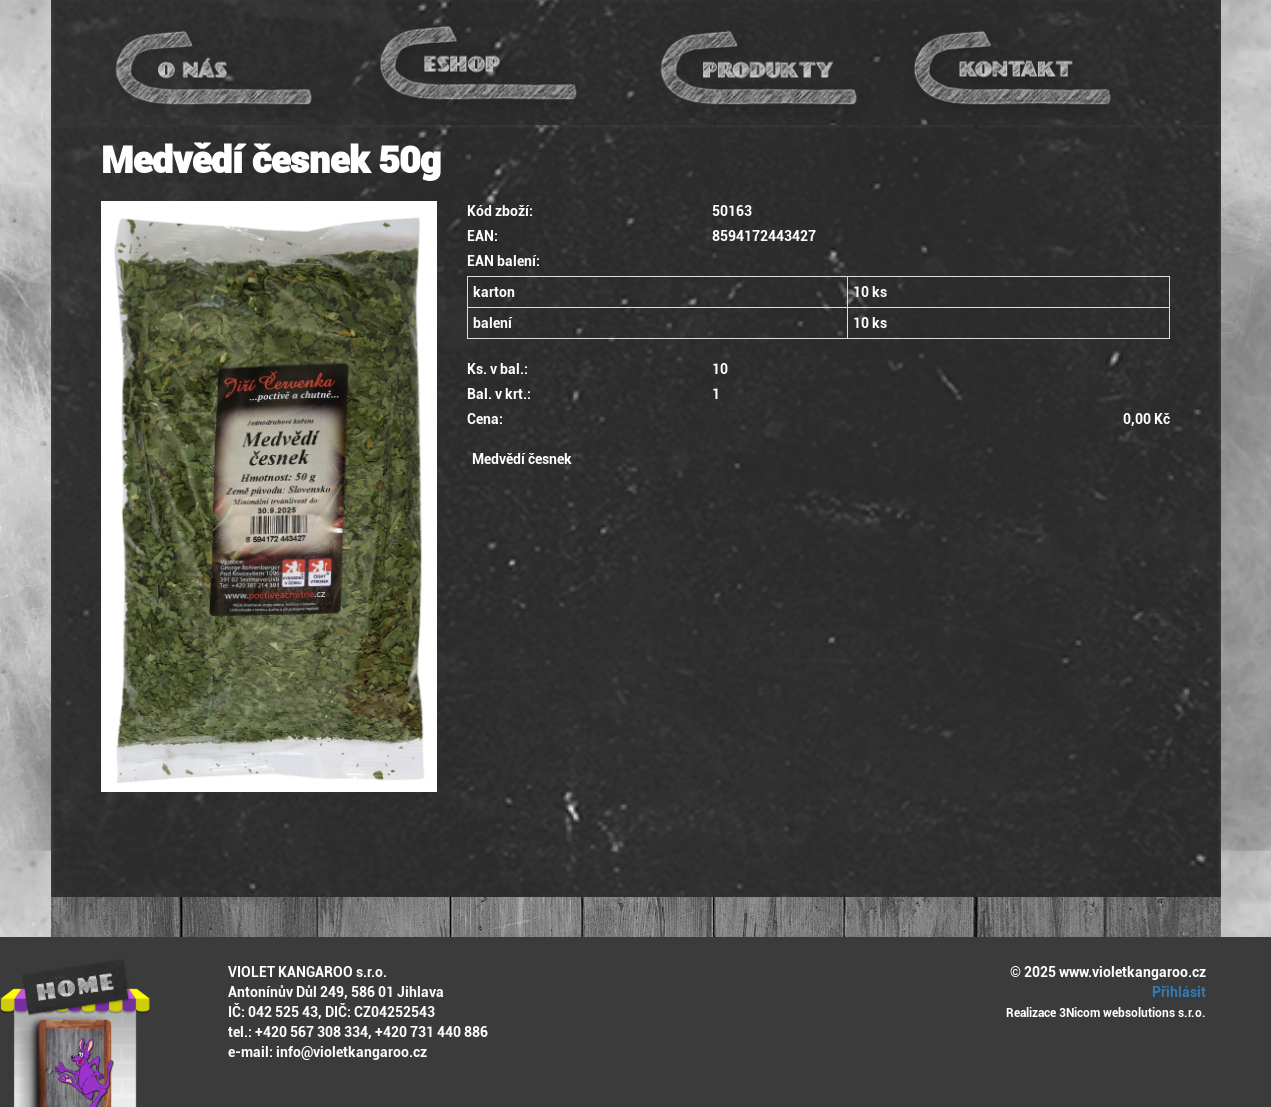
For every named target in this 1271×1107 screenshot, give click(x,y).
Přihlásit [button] (1176, 992)
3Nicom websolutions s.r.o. (1132, 1013)
